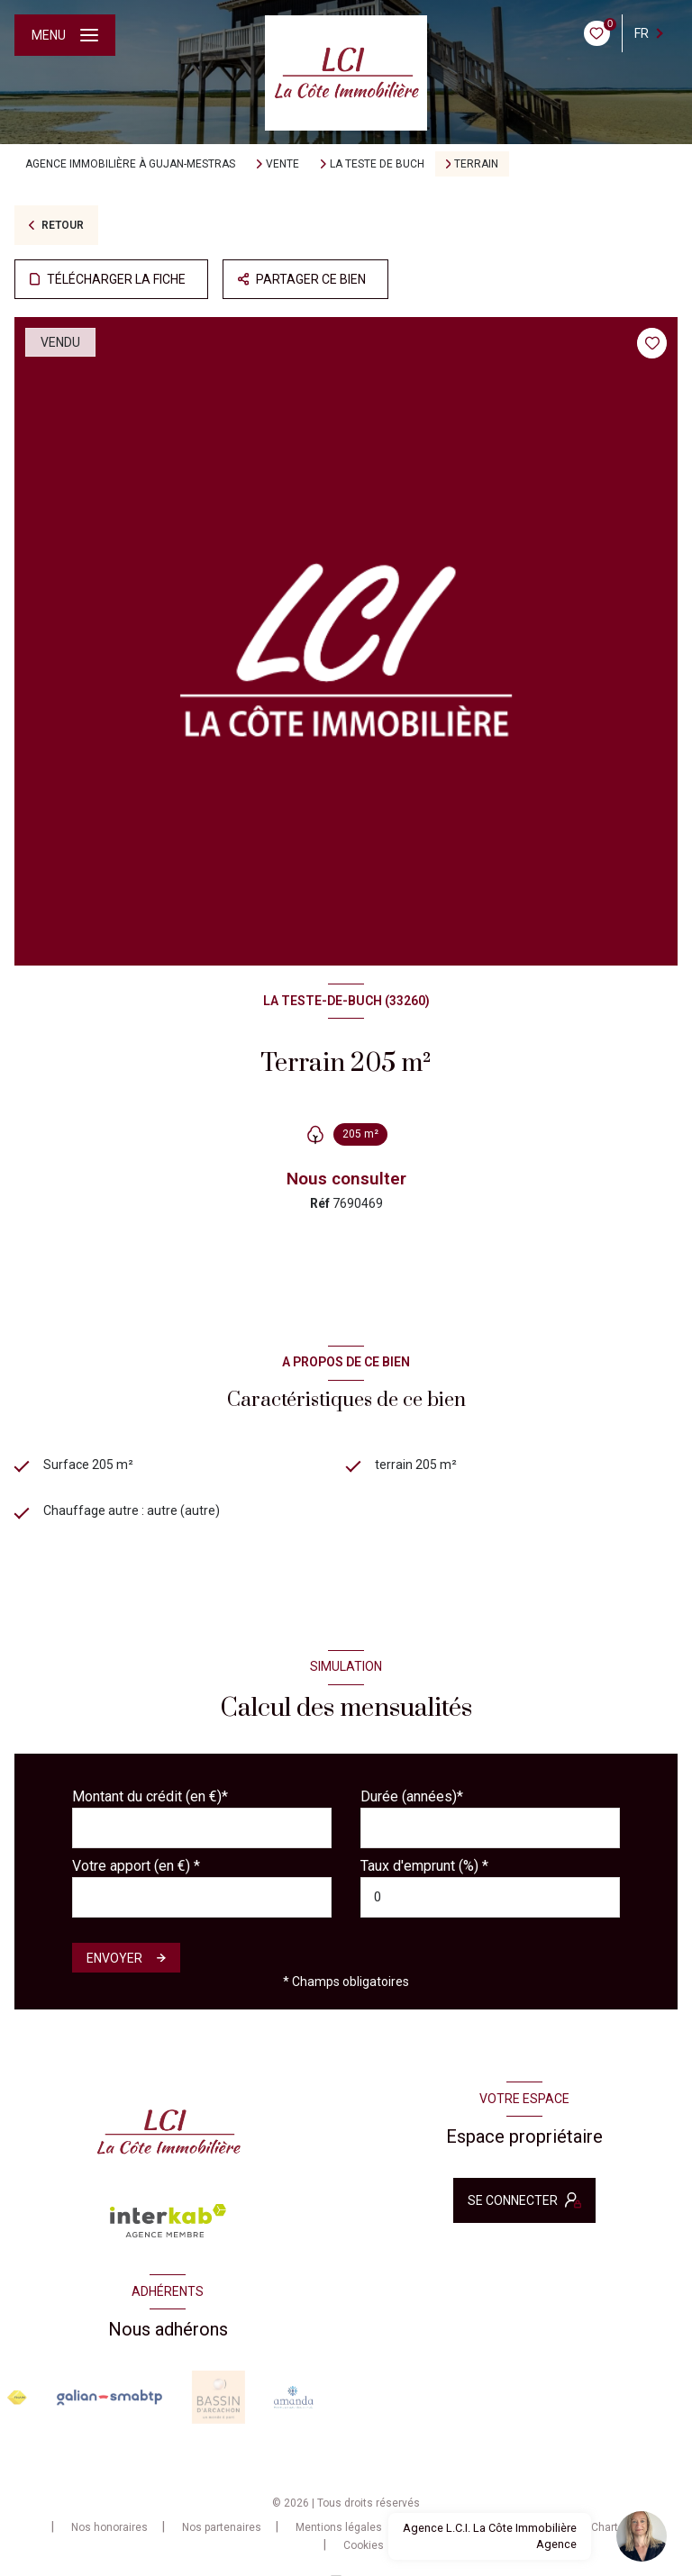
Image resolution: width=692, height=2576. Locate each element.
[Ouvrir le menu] (64, 35)
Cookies (363, 2546)
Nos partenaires (221, 2527)
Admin (432, 2527)
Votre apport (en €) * (136, 1865)
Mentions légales (339, 2527)
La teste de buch (377, 164)
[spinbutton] (490, 1897)
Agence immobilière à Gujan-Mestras (130, 164)
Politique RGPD (520, 2527)
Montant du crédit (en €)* (150, 1796)
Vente (282, 164)
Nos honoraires (109, 2527)
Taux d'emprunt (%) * (424, 1865)
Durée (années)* (411, 1796)
